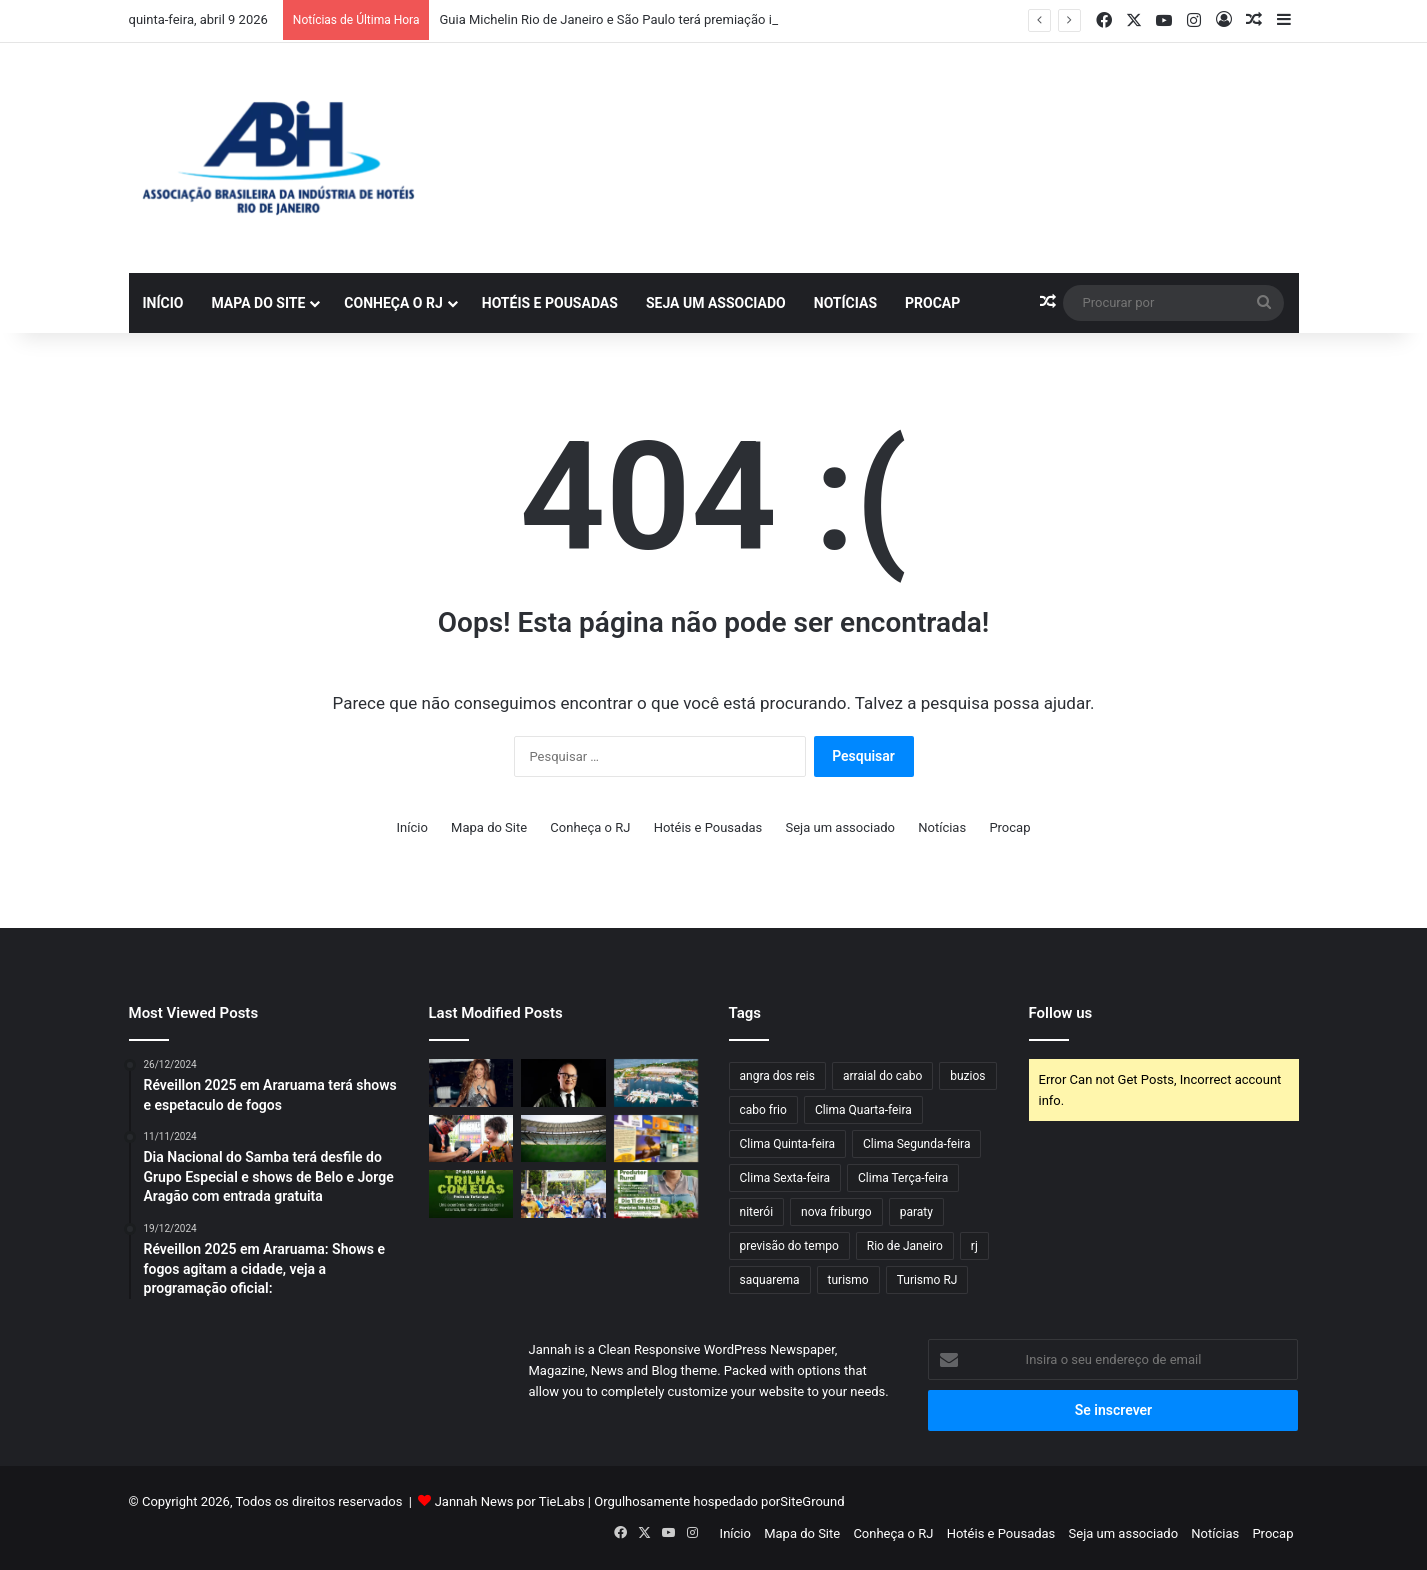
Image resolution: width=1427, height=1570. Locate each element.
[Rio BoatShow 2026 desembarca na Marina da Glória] (656, 1083)
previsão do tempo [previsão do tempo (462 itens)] (789, 1246)
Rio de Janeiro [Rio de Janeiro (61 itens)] (905, 1246)
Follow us (1061, 1013)
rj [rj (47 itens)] (974, 1246)
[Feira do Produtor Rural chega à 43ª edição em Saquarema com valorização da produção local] (656, 1194)
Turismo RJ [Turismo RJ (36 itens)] (927, 1280)
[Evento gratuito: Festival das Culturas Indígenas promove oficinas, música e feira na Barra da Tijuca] (471, 1139)
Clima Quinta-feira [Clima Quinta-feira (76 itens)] (788, 1144)
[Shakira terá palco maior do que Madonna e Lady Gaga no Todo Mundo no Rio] (471, 1083)
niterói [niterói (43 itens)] (757, 1212)
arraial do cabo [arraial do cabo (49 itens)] (882, 1076)
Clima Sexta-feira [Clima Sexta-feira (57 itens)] (785, 1178)
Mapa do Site (258, 303)
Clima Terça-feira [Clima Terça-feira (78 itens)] (903, 1178)
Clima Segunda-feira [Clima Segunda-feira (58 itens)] (916, 1144)
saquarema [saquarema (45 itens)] (770, 1280)
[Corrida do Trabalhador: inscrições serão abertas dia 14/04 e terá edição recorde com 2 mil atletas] (563, 1194)
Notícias (845, 303)
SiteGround (812, 1501)
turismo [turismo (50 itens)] (848, 1280)
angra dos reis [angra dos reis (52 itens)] (777, 1076)
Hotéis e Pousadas (550, 303)
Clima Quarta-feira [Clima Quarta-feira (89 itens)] (863, 1110)
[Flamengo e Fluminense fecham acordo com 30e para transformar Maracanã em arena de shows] (563, 1139)
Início (163, 303)
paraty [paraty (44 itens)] (916, 1212)
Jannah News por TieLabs (510, 1501)
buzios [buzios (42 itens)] (967, 1076)
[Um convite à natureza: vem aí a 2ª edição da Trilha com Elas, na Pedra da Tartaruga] (471, 1194)
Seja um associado (716, 303)
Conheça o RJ (393, 303)
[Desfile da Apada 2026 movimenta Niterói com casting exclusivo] (563, 1083)
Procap (932, 303)
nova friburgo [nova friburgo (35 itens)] (836, 1212)
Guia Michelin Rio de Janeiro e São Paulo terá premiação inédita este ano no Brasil (676, 19)
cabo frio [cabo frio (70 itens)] (763, 1110)
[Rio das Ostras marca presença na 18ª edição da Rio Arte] (656, 1139)
